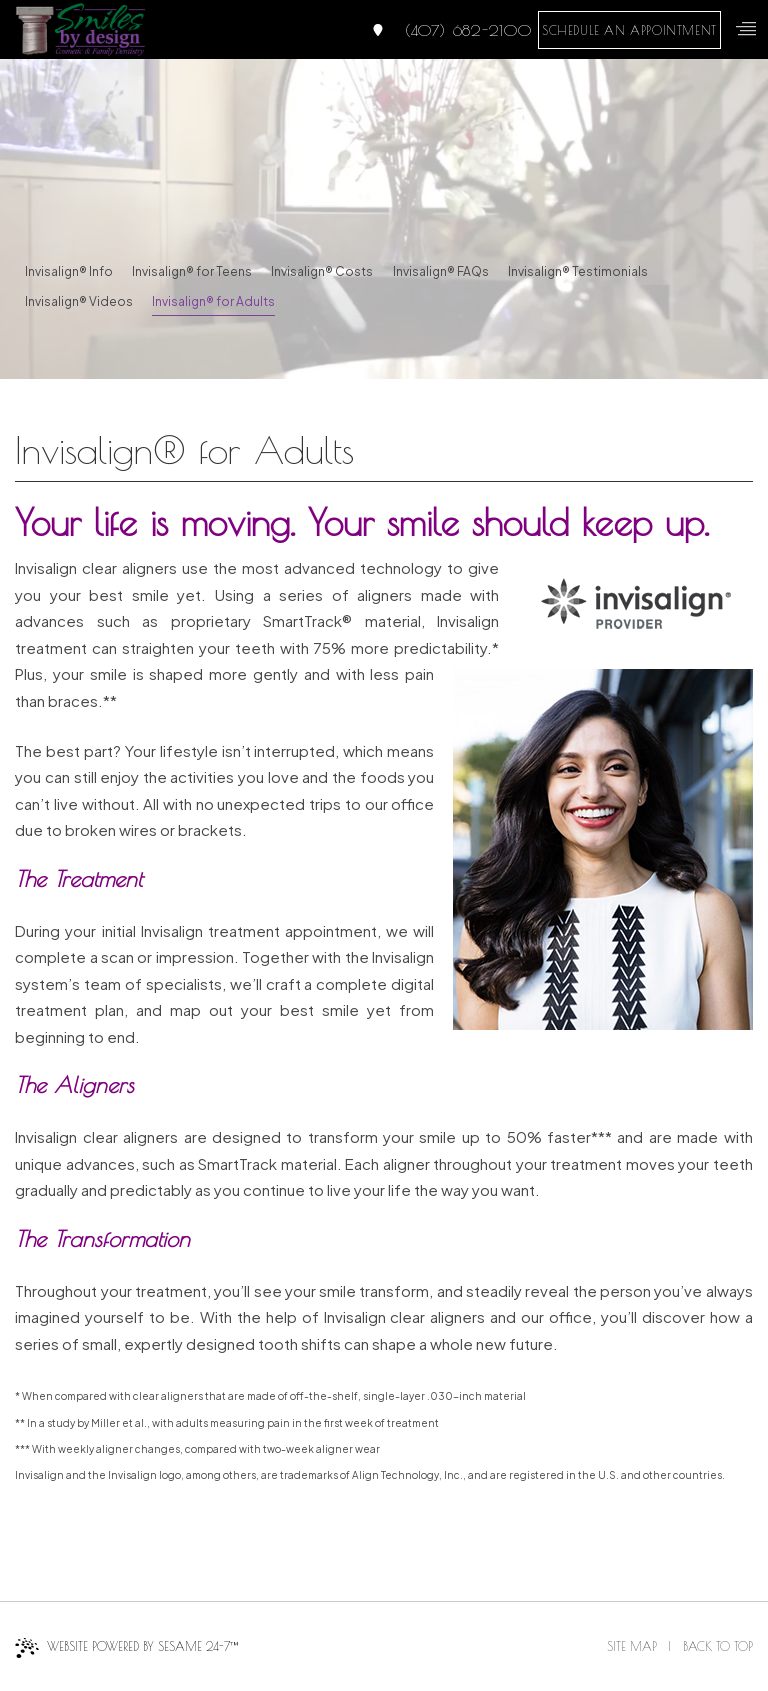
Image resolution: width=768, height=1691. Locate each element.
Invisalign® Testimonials (578, 271)
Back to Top (718, 1646)
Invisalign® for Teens (192, 271)
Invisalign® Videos (79, 301)
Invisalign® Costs (322, 271)
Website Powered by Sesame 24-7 (126, 1648)
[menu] (746, 29)
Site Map (632, 1646)
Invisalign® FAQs (441, 271)
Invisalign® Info (69, 271)
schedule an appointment (629, 30)
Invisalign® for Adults (213, 301)
